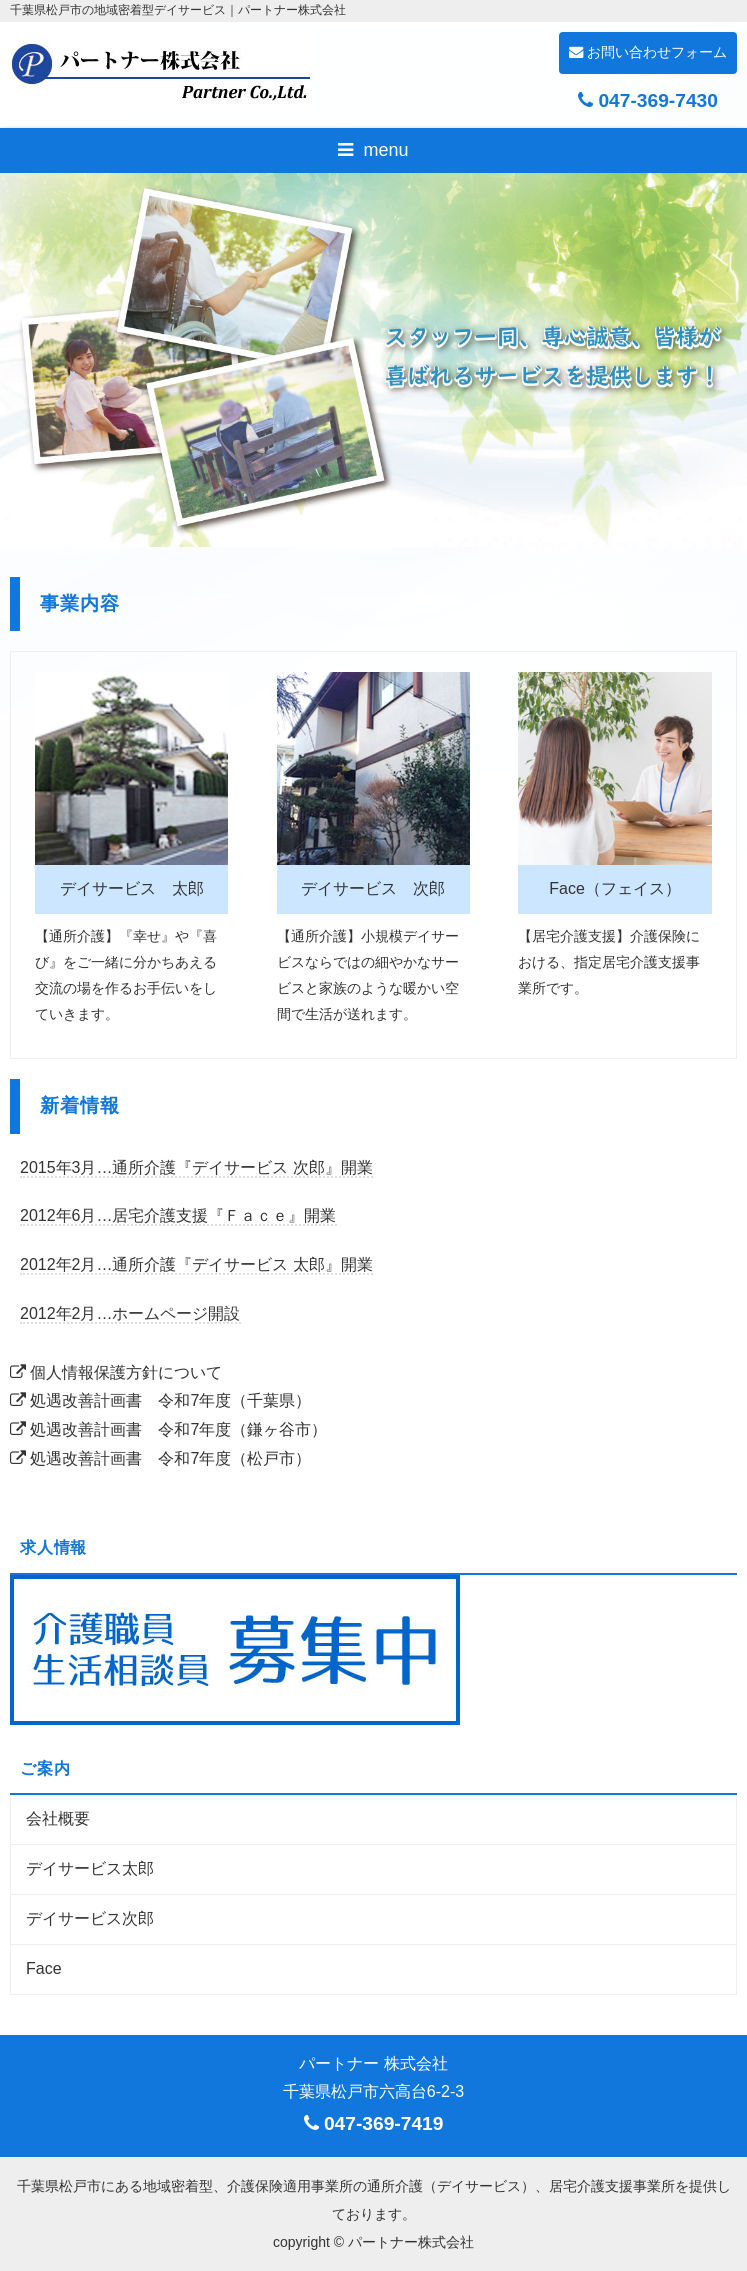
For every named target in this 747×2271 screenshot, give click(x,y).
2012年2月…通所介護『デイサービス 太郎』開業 (196, 1264)
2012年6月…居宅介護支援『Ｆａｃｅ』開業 (178, 1215)
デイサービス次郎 (90, 1918)
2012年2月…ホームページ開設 (130, 1313)
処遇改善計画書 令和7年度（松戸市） (160, 1458)
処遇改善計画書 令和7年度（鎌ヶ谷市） (168, 1429)
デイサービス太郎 (90, 1868)
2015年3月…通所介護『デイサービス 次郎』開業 (196, 1167)
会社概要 (58, 1818)
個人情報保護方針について (116, 1372)
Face (44, 1968)
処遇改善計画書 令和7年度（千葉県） (160, 1400)
